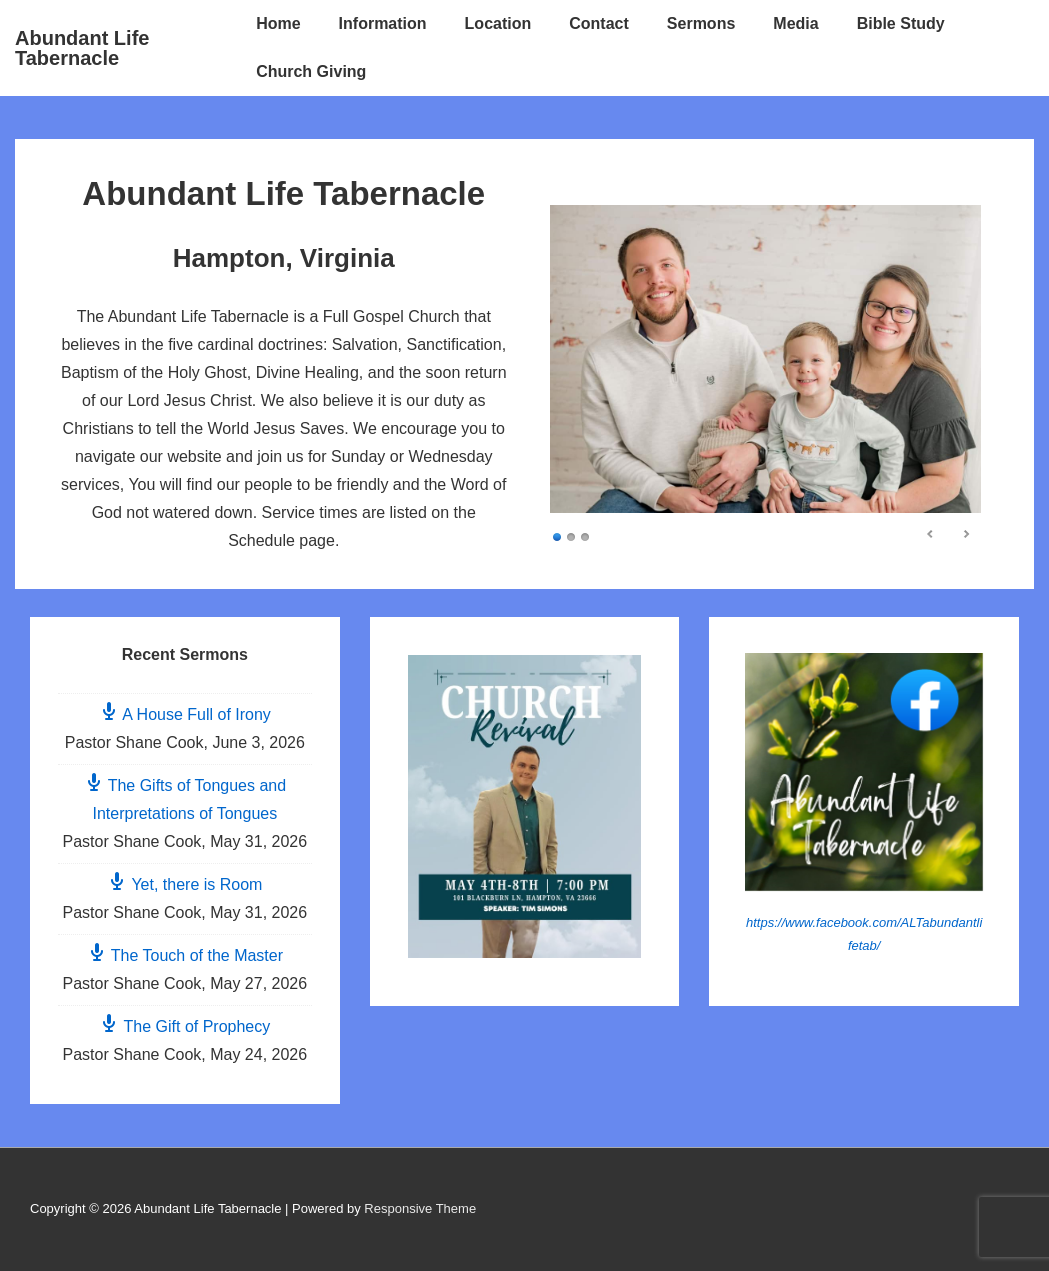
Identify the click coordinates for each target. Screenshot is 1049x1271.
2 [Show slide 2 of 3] (571, 535)
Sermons (701, 23)
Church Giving (311, 71)
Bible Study (901, 23)
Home (278, 23)
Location (498, 23)
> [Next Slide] (966, 534)
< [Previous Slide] (931, 534)
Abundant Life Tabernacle (82, 48)
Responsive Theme (420, 1208)
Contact (599, 23)
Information (383, 23)
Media (795, 23)
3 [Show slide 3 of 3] (585, 535)
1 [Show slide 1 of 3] (557, 535)
